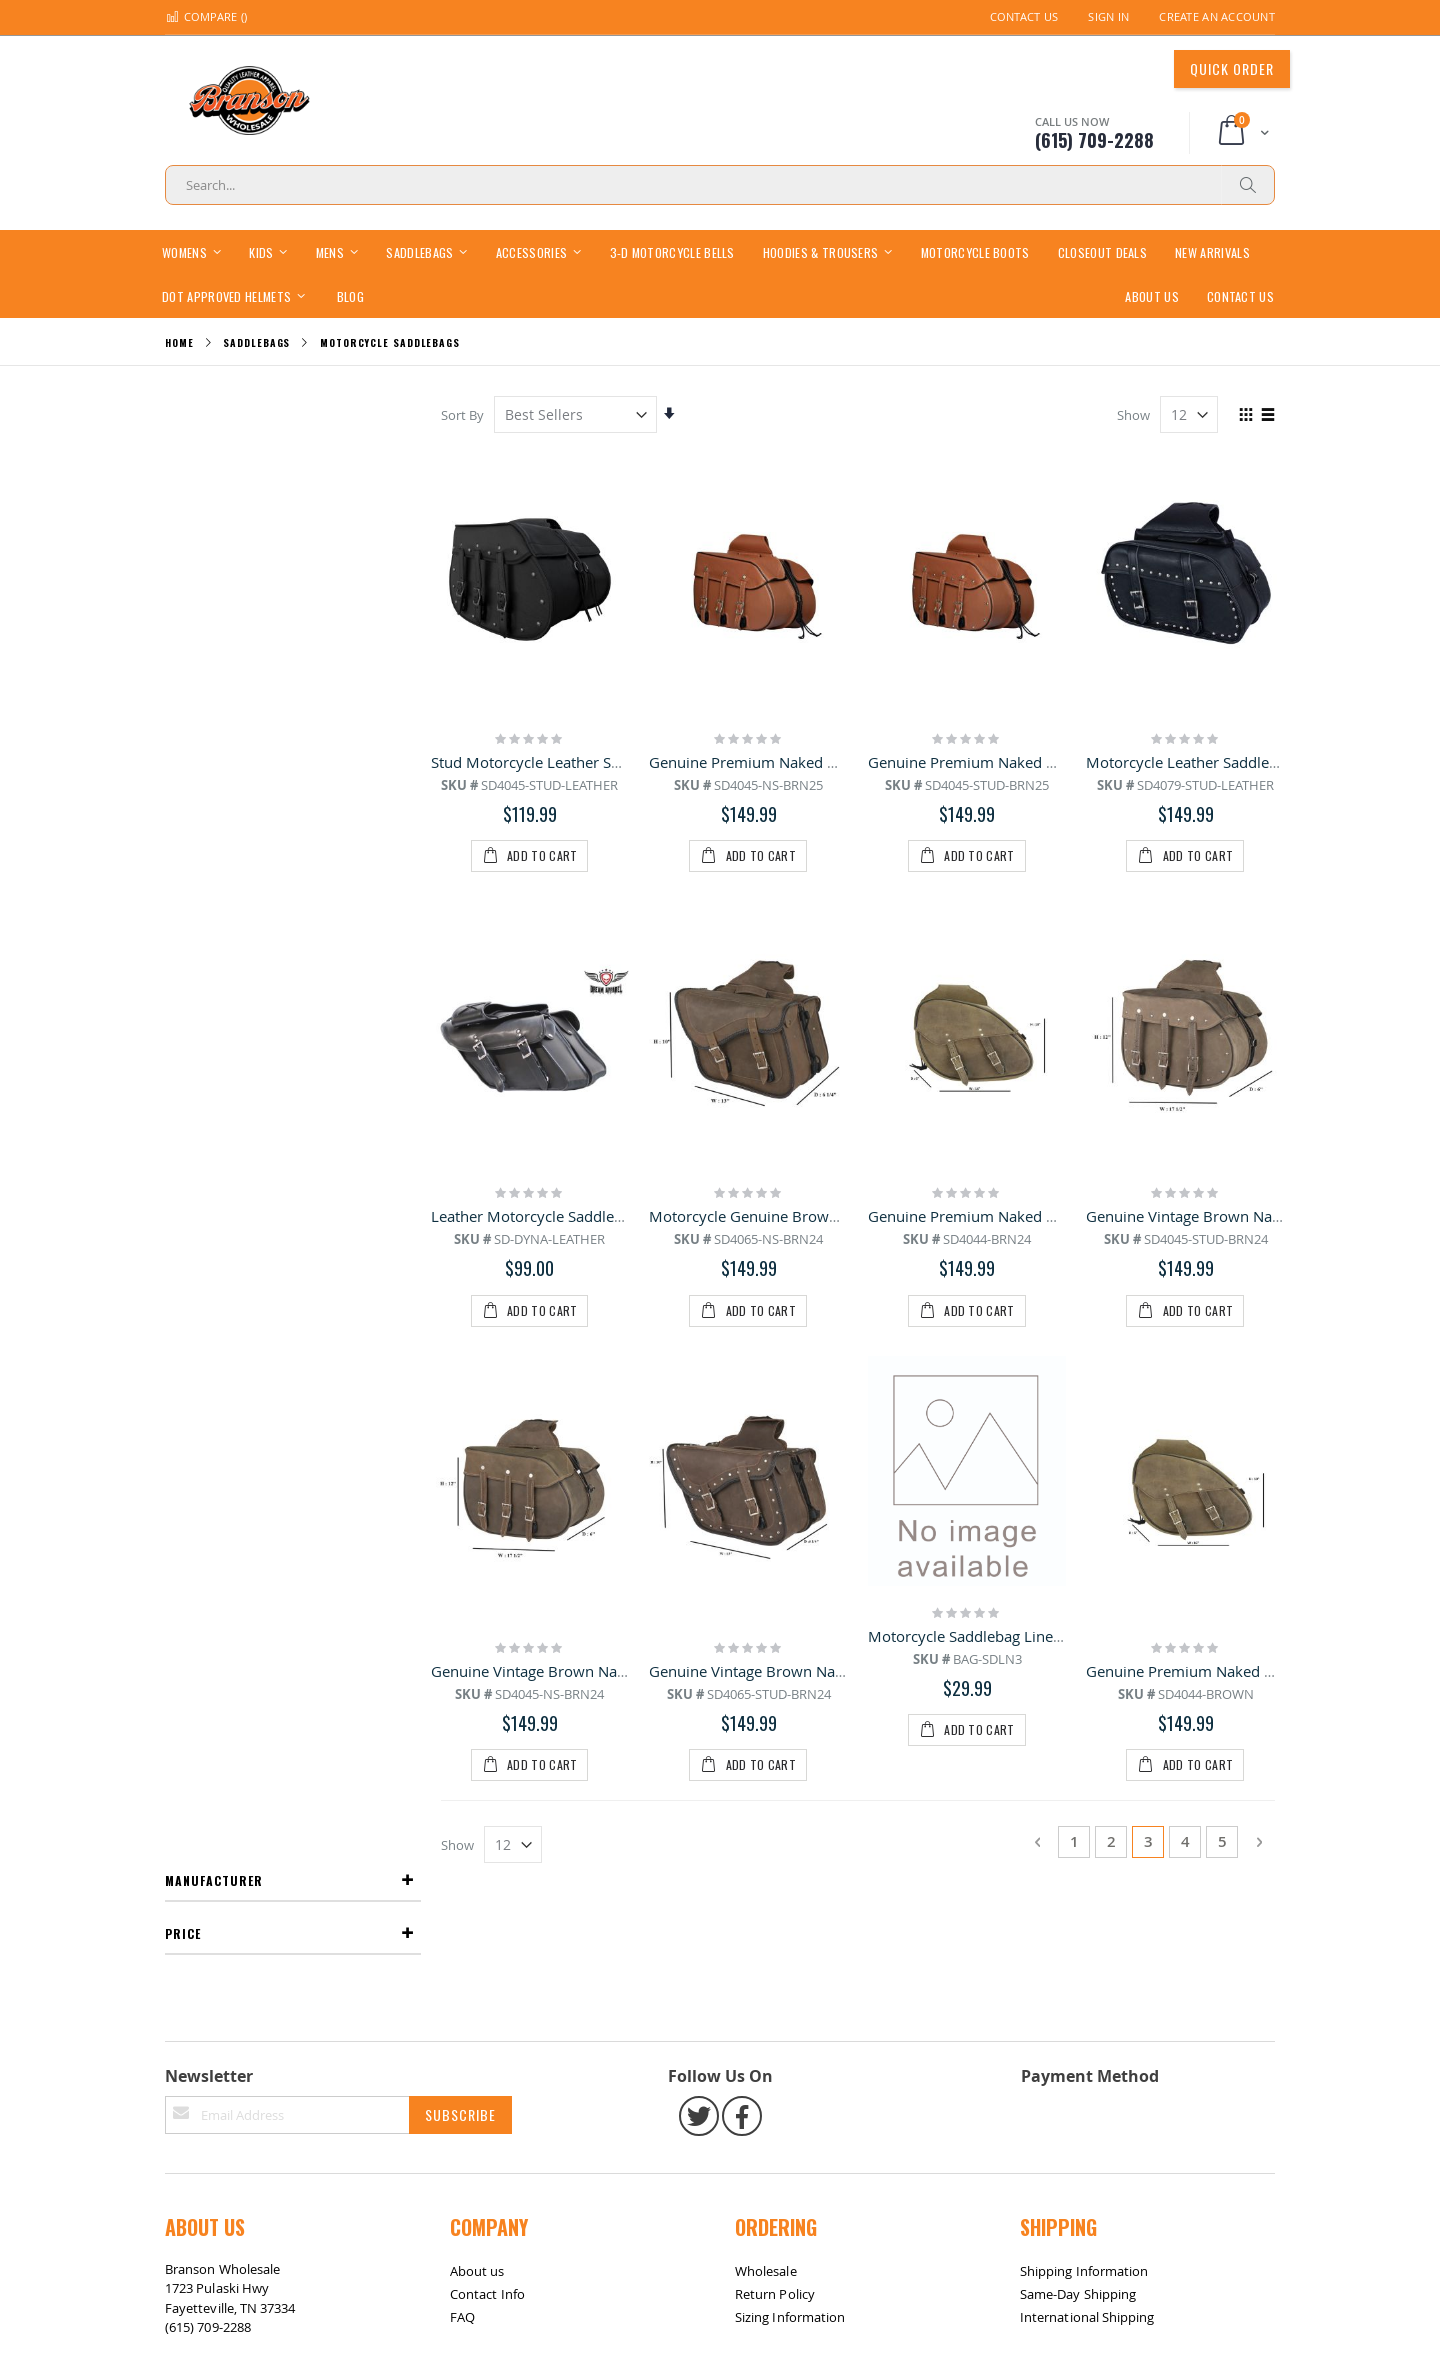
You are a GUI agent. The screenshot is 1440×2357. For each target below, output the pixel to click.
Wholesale (766, 1713)
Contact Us (1024, 16)
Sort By (464, 415)
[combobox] (720, 185)
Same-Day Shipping (1078, 1736)
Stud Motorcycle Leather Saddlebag (554, 761)
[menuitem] (350, 295)
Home (179, 342)
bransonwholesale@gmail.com (257, 1809)
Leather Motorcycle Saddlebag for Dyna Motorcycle (609, 1001)
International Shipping (1087, 1759)
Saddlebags (256, 343)
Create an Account (1217, 16)
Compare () (206, 16)
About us (477, 1713)
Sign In (1108, 16)
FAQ (462, 1759)
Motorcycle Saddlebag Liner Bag (979, 1240)
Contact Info (487, 1736)
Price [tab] (183, 466)
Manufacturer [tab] (214, 413)
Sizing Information (790, 1759)
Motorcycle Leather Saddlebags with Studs (1232, 761)
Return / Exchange (296, 1888)
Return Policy (775, 1736)
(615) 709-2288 (208, 1770)
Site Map (201, 1888)
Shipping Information (1084, 1713)
